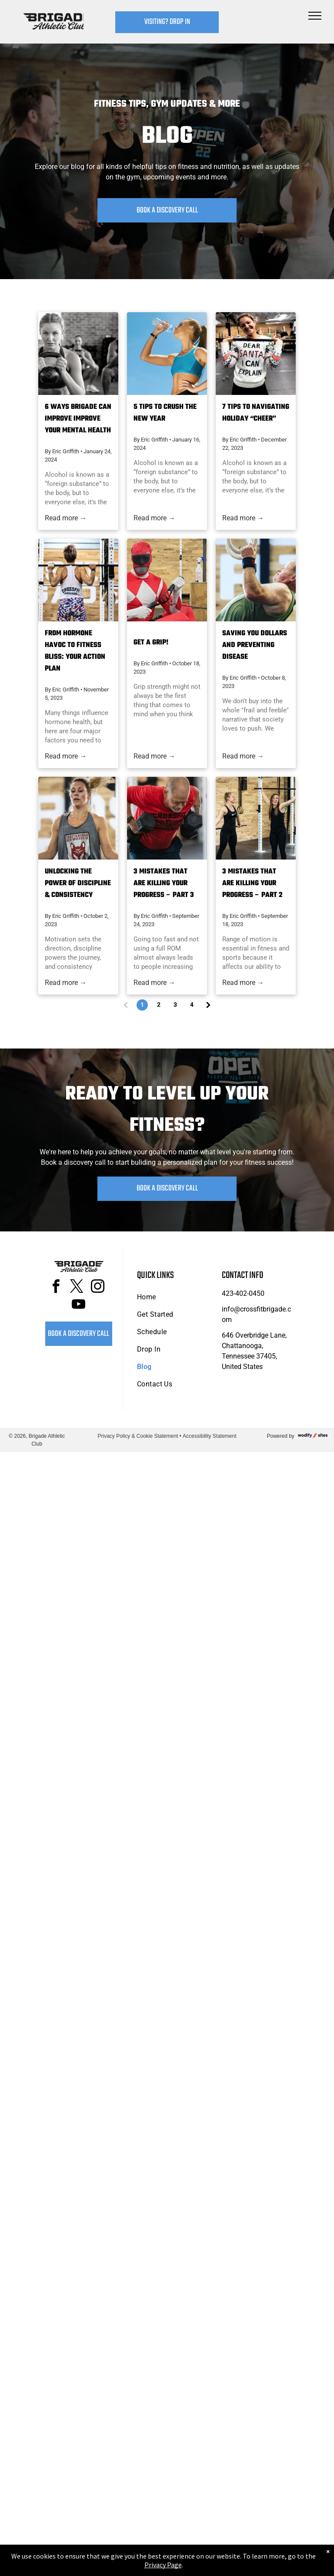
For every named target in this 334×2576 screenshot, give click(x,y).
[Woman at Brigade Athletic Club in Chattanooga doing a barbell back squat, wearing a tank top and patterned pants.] (78, 580)
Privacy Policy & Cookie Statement (137, 1436)
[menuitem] (172, 1297)
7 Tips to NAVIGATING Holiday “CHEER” (255, 413)
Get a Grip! (151, 642)
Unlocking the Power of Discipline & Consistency (78, 883)
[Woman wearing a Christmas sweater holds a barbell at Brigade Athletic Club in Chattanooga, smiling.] (256, 353)
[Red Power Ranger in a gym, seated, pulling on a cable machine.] (167, 580)
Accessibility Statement (209, 1436)
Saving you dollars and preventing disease (254, 645)
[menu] (315, 15)
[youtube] (79, 1306)
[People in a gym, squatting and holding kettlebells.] (78, 353)
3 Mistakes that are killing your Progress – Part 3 (164, 883)
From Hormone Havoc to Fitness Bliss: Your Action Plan (75, 651)
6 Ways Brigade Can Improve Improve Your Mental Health (78, 418)
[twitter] (77, 1288)
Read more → (66, 518)
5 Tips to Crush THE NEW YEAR (165, 413)
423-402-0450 (243, 1293)
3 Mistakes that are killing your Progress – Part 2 (252, 883)
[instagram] (98, 1288)
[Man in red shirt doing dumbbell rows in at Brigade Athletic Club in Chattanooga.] (167, 818)
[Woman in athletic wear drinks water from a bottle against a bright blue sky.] (167, 353)
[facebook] (56, 1288)
